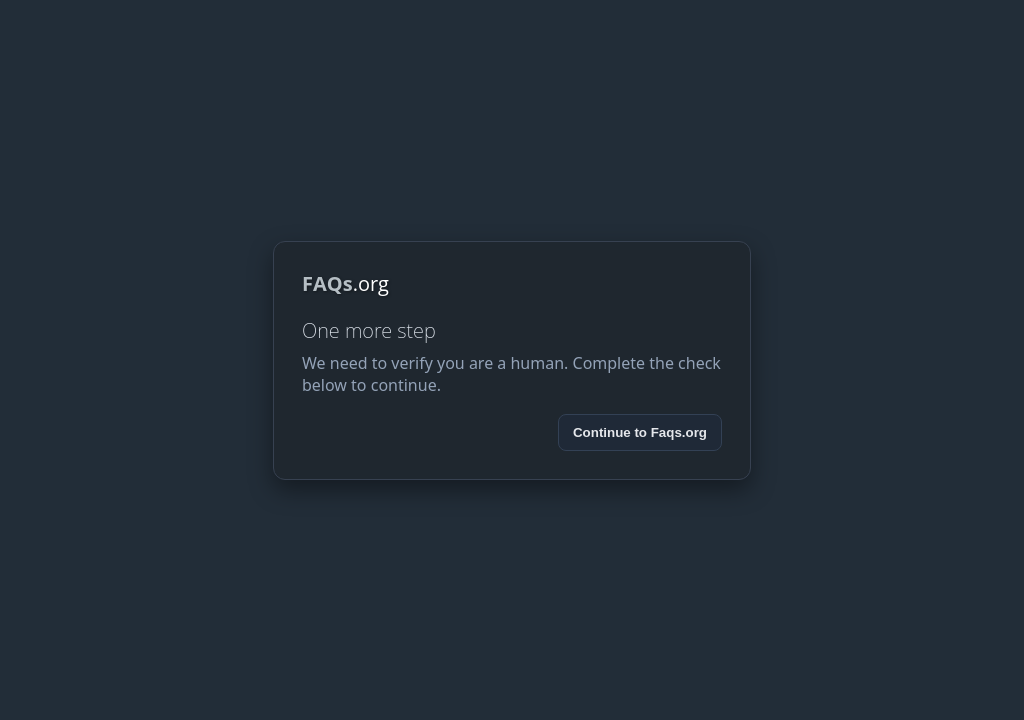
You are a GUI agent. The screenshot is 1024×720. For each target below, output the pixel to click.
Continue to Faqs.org (640, 432)
